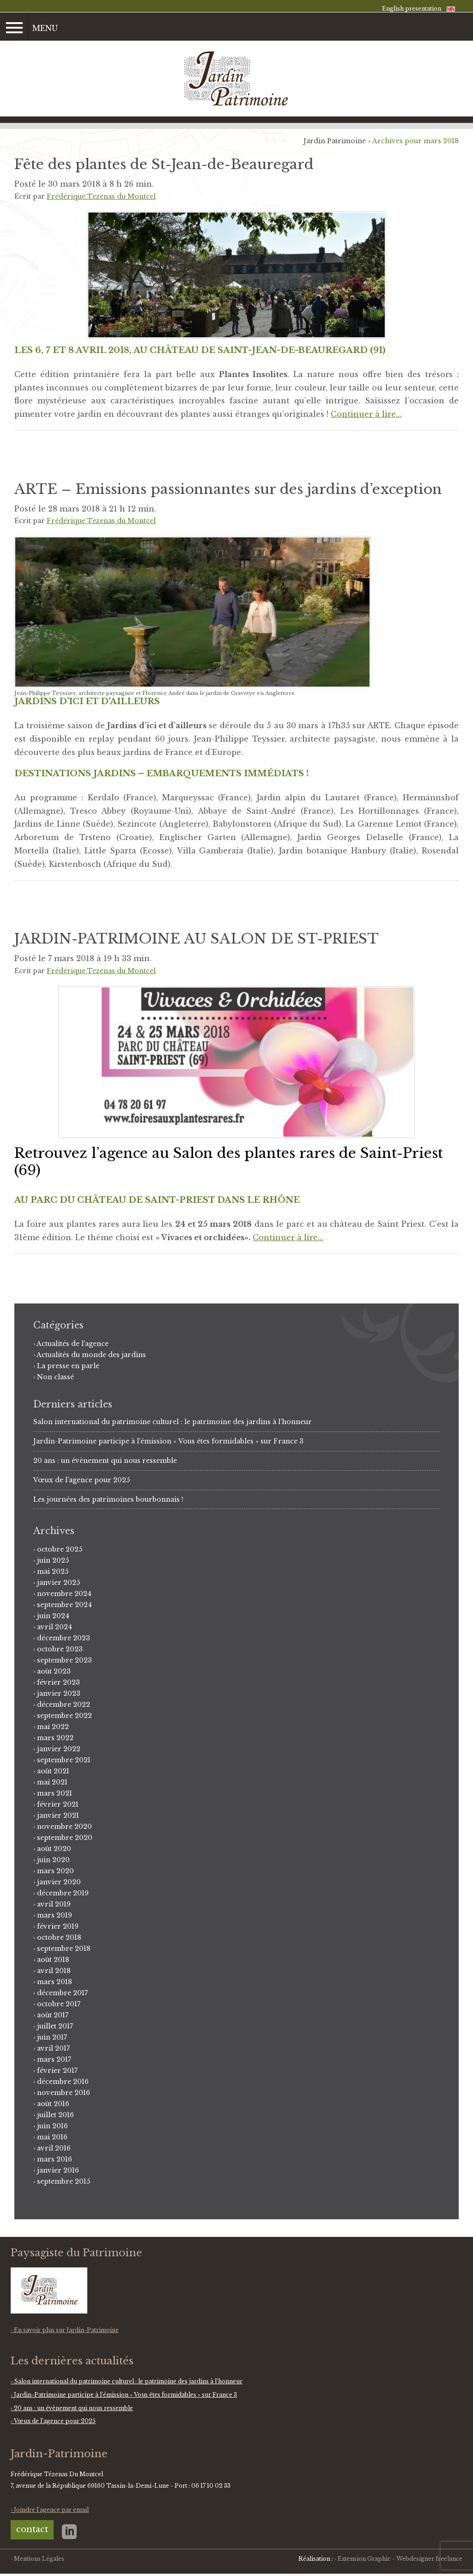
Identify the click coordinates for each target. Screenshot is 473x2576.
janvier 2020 (59, 1882)
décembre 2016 (63, 2081)
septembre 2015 (63, 2181)
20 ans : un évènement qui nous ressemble (105, 1460)
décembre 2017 (62, 1993)
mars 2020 (55, 1871)
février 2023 (58, 1682)
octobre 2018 (59, 1937)
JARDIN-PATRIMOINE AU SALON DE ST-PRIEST (196, 938)
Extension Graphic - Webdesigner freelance (400, 2558)
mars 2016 (54, 2159)
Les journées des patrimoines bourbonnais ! (108, 1499)
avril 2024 (54, 1627)
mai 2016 (52, 2137)
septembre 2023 (64, 1660)
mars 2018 (54, 1982)
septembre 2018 (64, 1948)
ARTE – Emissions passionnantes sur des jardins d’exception (228, 489)
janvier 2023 (58, 1693)
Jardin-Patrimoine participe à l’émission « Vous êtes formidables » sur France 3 (168, 1441)
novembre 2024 (64, 1593)
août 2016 (53, 2104)
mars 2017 (54, 2059)
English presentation (411, 8)
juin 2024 (53, 1616)
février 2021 (58, 1804)
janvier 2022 (58, 1749)
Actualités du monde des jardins (91, 1355)
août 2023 (54, 1671)
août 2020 (54, 1849)
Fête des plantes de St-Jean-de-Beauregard (164, 164)
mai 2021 (52, 1782)
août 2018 (53, 1959)
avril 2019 (54, 1904)
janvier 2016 (58, 2170)
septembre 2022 (64, 1715)
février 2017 (57, 2070)
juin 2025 (53, 1560)
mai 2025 (52, 1571)
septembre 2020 (64, 1837)
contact (32, 2529)
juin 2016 (52, 2126)
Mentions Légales (39, 2558)
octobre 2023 (60, 1649)
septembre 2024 (64, 1605)
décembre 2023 (63, 1638)
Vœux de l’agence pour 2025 (81, 1480)
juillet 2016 (55, 2115)
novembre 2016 (63, 2093)
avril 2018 (54, 1971)
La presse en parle (68, 1366)
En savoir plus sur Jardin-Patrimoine (66, 2329)
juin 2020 (53, 1860)
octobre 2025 (59, 1549)
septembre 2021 (64, 1760)
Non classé (55, 1377)
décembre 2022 (63, 1704)
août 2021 (53, 1771)
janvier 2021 (58, 1815)
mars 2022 (55, 1738)
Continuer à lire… (366, 414)
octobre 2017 (58, 2004)
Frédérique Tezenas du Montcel (101, 196)
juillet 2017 (55, 2026)
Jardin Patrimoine (334, 141)
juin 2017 (52, 2037)
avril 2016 (54, 2148)
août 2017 (52, 2015)
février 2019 (58, 1926)
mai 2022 (53, 1727)
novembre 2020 (64, 1826)
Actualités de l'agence (72, 1344)
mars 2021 (54, 1793)
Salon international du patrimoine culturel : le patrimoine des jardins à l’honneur (172, 1422)
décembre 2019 (63, 1893)
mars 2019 (54, 1915)
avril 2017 (53, 2048)
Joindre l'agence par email (51, 2509)
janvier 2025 (58, 1582)
